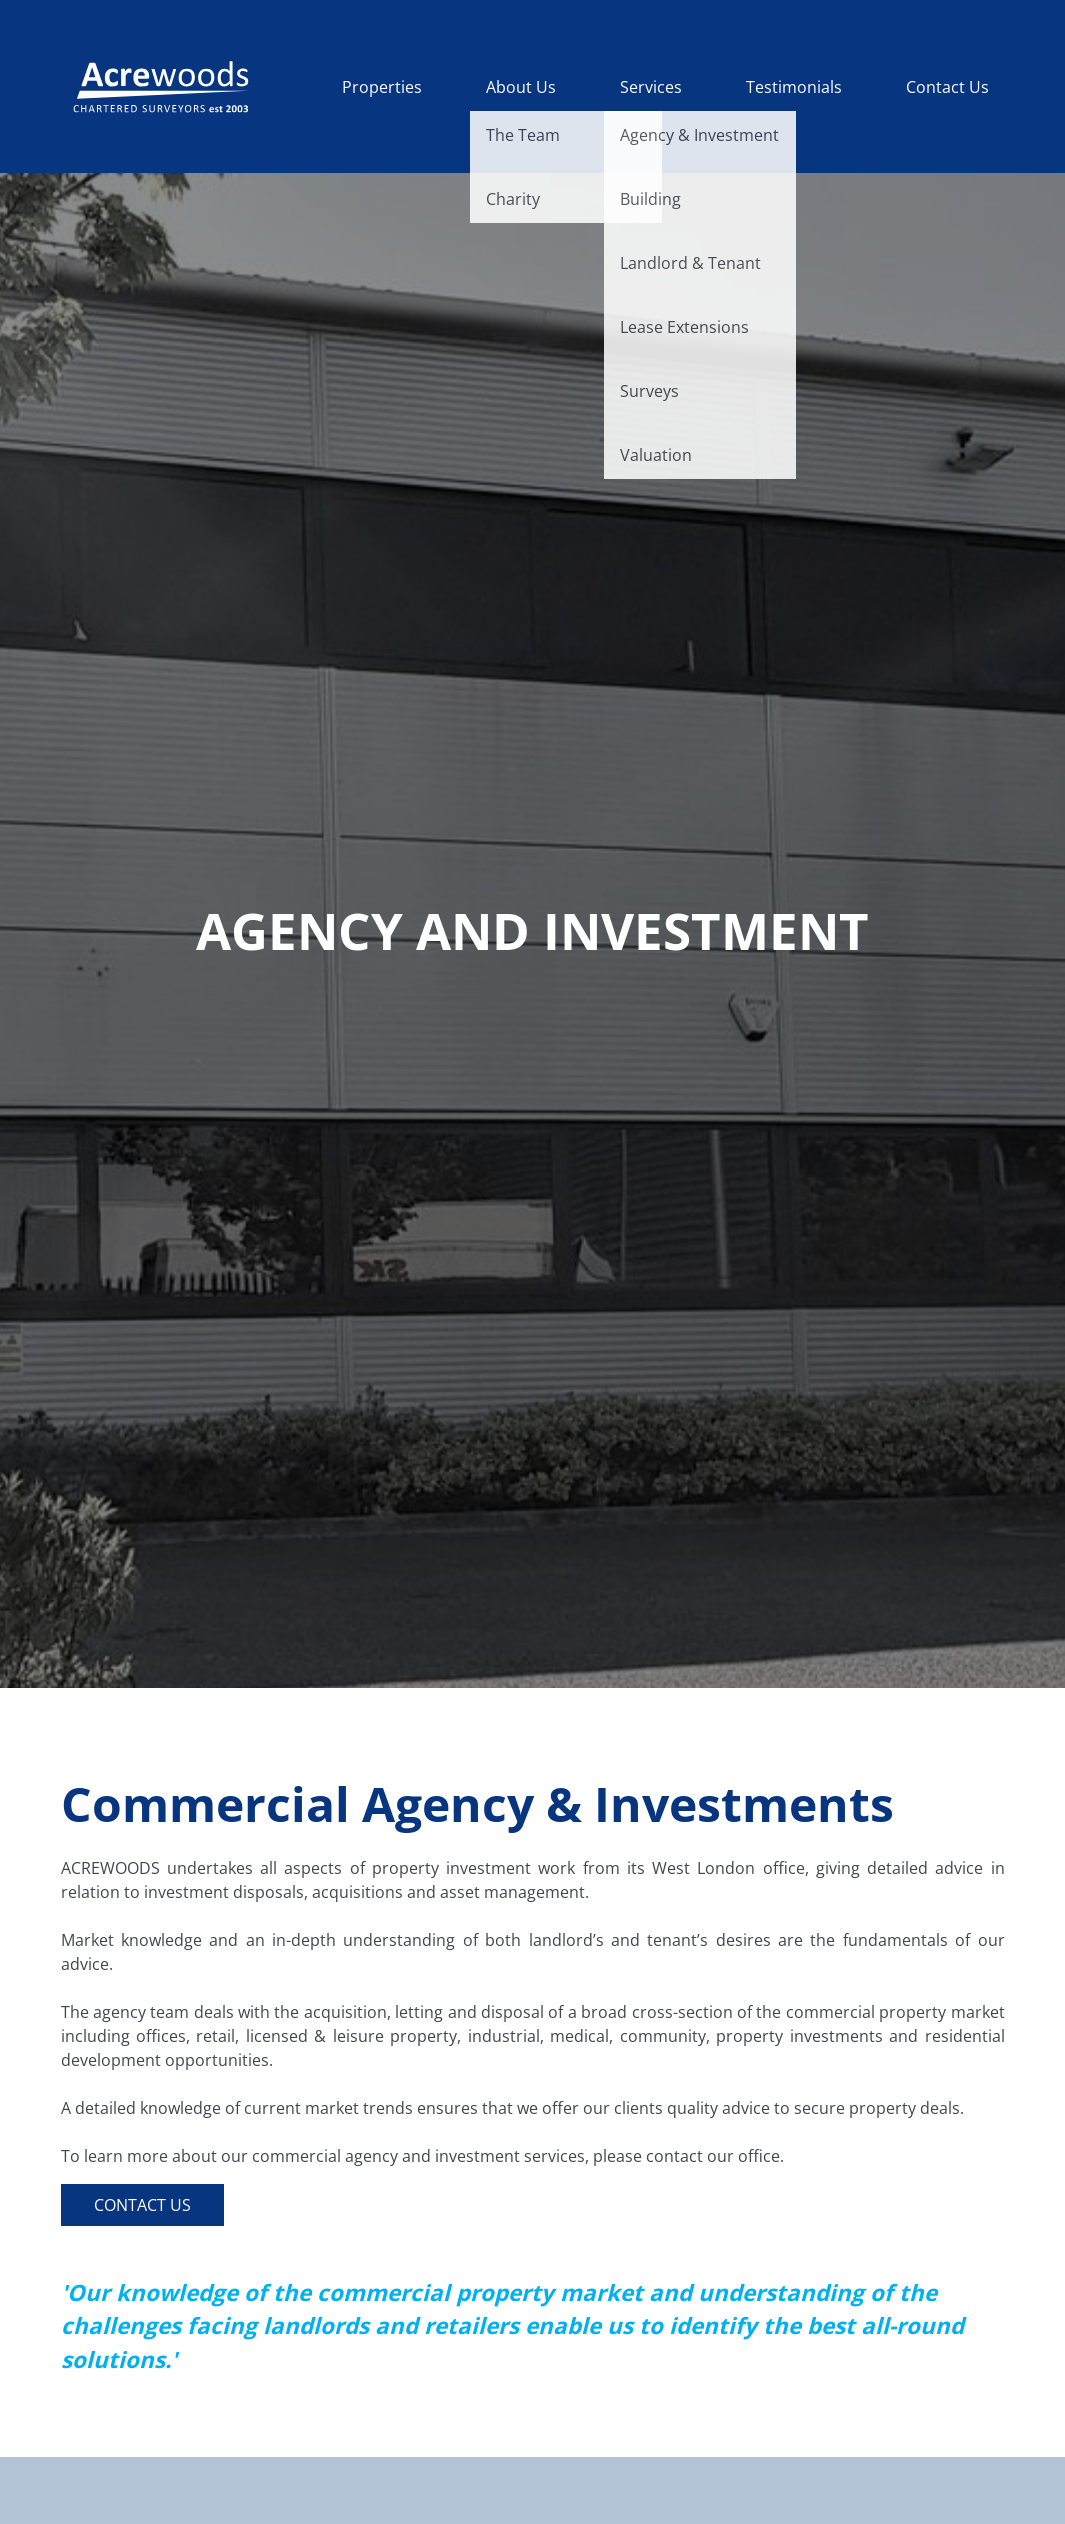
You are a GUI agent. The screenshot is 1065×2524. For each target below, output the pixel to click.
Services (651, 87)
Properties (382, 87)
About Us (521, 87)
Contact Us (947, 87)
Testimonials (794, 87)
